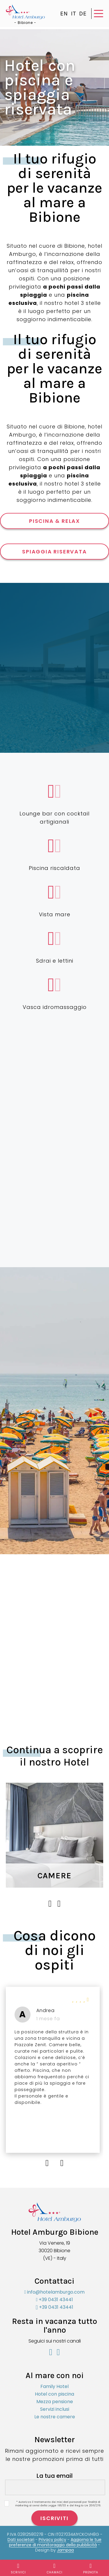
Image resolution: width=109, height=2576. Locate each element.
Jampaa (65, 2550)
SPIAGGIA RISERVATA (54, 551)
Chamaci (54, 2569)
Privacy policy (52, 2539)
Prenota (90, 2569)
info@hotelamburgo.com (54, 2292)
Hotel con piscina (54, 2394)
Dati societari (21, 2539)
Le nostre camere (54, 2416)
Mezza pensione (54, 2401)
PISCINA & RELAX (54, 521)
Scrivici (18, 2569)
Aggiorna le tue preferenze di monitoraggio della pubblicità (55, 2542)
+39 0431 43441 (54, 2299)
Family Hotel (54, 2386)
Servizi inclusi (54, 2409)
